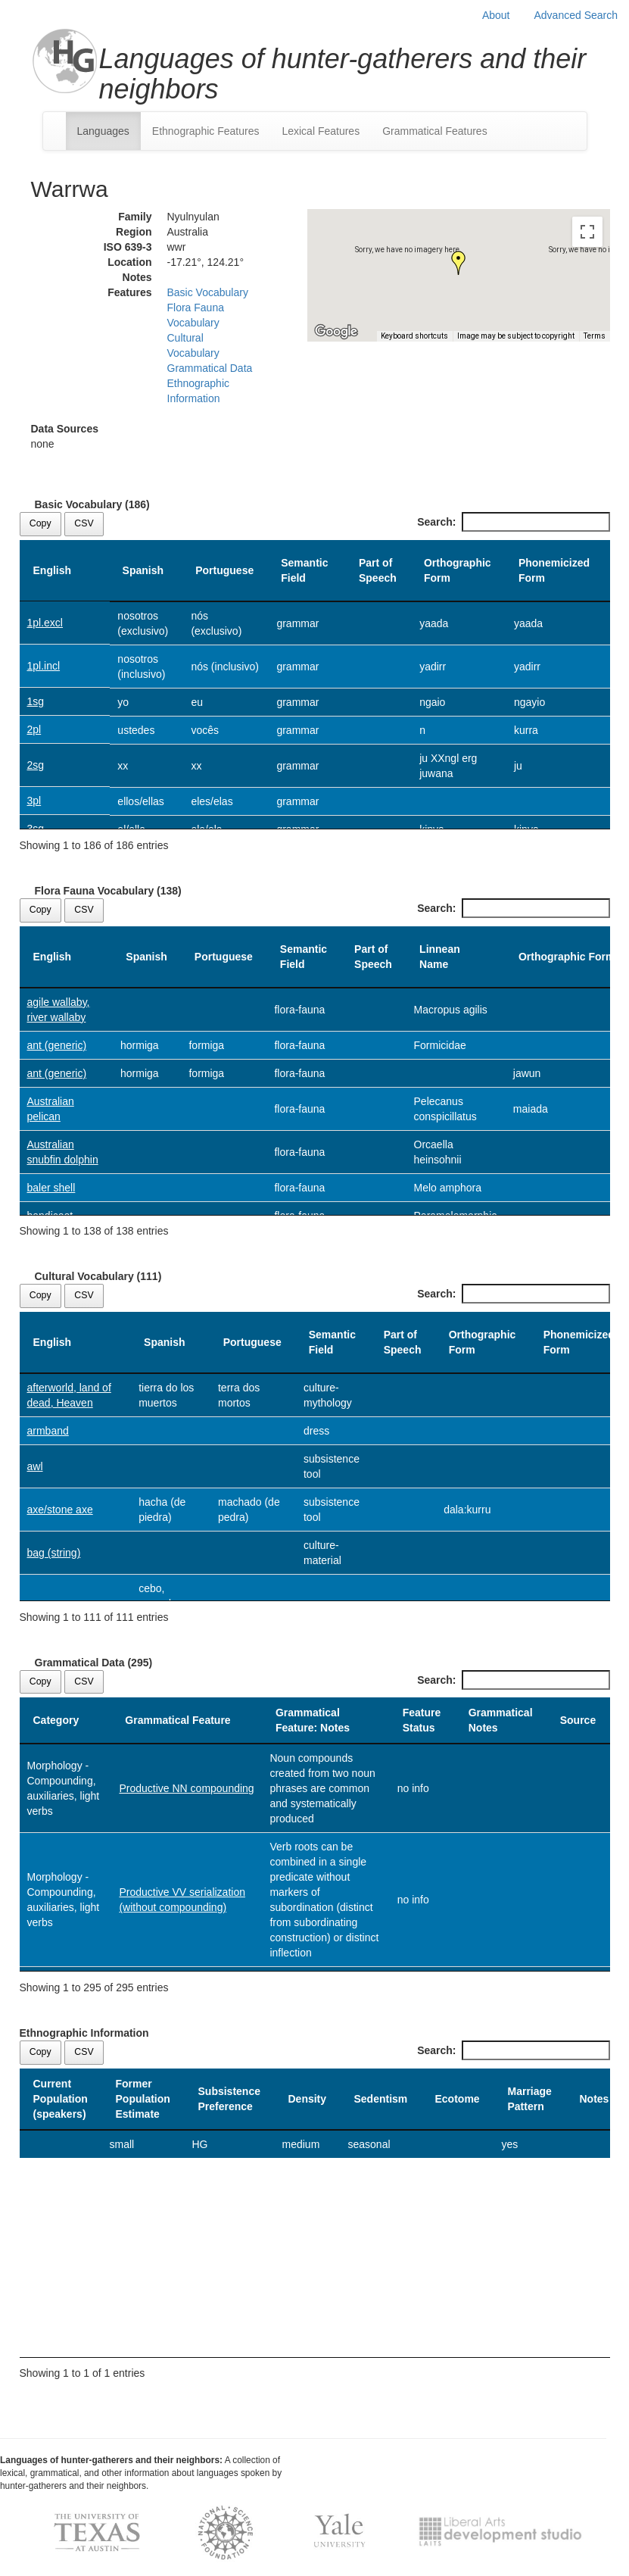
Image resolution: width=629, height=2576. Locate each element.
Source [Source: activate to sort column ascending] (578, 1720)
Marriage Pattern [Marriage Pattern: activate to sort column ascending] (530, 2098)
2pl (34, 729)
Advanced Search (576, 15)
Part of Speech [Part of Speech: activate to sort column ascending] (378, 570)
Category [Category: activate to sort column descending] (56, 1720)
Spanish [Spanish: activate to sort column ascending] (143, 570)
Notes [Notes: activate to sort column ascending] (594, 2099)
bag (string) (54, 1553)
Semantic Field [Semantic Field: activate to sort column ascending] (304, 570)
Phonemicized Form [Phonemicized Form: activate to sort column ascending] (554, 570)
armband (48, 1431)
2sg (36, 765)
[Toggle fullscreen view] (587, 232)
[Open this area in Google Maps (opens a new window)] (336, 332)
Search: (513, 522)
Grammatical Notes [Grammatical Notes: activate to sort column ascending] (501, 1720)
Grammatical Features (434, 131)
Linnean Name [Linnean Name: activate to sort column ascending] (439, 956)
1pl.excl (45, 623)
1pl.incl (44, 666)
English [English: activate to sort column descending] (52, 570)
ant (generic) (57, 1045)
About (496, 15)
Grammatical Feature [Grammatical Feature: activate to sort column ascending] (177, 1720)
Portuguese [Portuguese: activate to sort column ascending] (224, 570)
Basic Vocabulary (207, 292)
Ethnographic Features (206, 131)
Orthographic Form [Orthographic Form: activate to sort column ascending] (457, 570)
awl (35, 1466)
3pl (34, 801)
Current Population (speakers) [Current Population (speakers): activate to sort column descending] (60, 2099)
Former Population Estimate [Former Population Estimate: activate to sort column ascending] (143, 2099)
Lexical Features (321, 131)
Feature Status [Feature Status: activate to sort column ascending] (422, 1720)
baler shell (51, 1188)
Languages (103, 131)
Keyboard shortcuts (414, 336)
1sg (36, 701)
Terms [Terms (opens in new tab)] (595, 336)
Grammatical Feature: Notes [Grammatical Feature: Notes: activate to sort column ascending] (313, 1720)
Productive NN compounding (186, 1788)
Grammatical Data (210, 368)
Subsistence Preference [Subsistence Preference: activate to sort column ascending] (229, 2098)
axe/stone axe (60, 1509)
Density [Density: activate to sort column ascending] (307, 2099)
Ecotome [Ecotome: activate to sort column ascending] (457, 2099)
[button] (459, 263)
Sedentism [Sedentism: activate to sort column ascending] (381, 2099)
